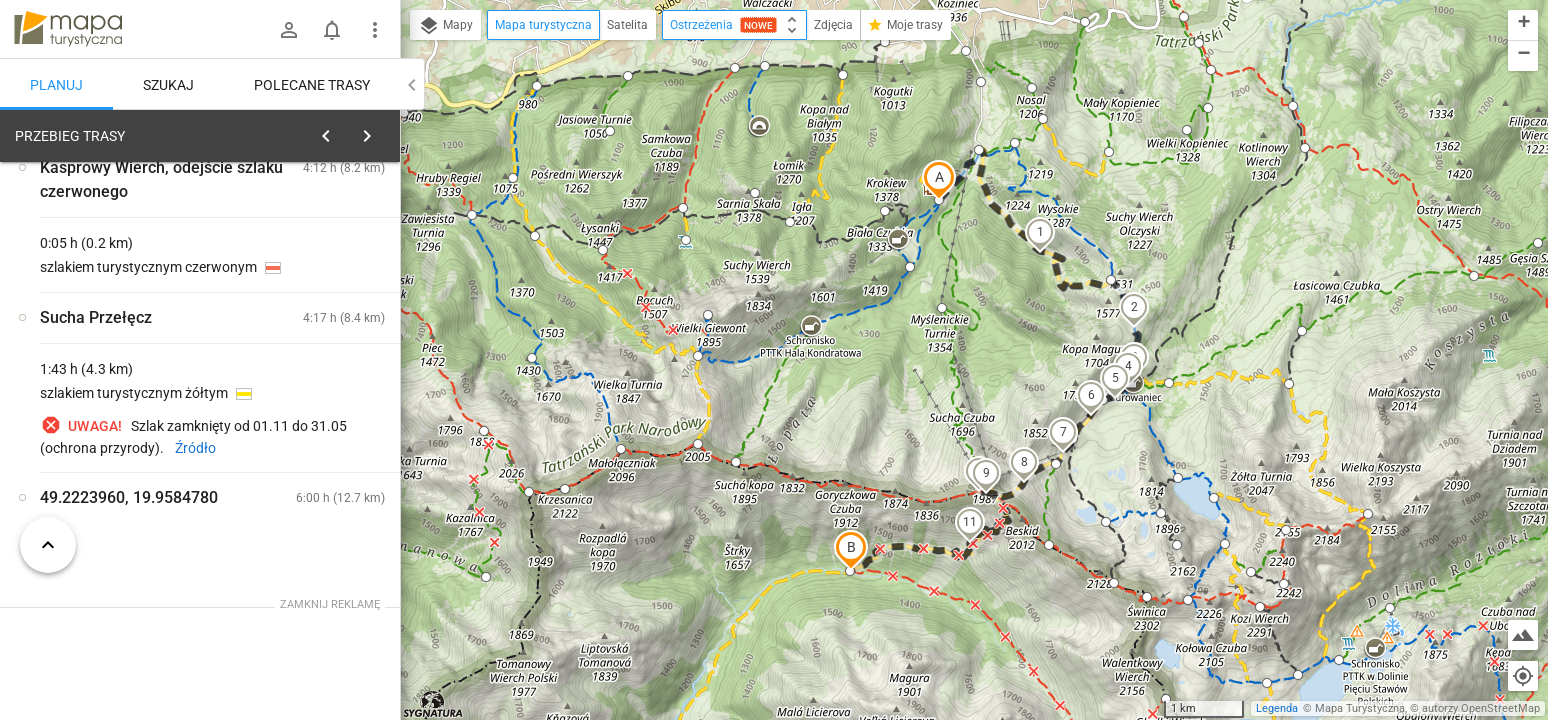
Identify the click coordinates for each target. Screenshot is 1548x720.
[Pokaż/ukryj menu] (375, 30)
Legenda (1277, 708)
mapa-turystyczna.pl (68, 29)
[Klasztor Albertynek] (120, 432)
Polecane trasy (312, 85)
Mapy (445, 26)
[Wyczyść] (383, 131)
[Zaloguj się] (289, 30)
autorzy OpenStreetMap (1481, 708)
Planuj (56, 85)
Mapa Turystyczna (1360, 708)
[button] (939, 180)
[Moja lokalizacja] (1523, 676)
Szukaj (168, 85)
